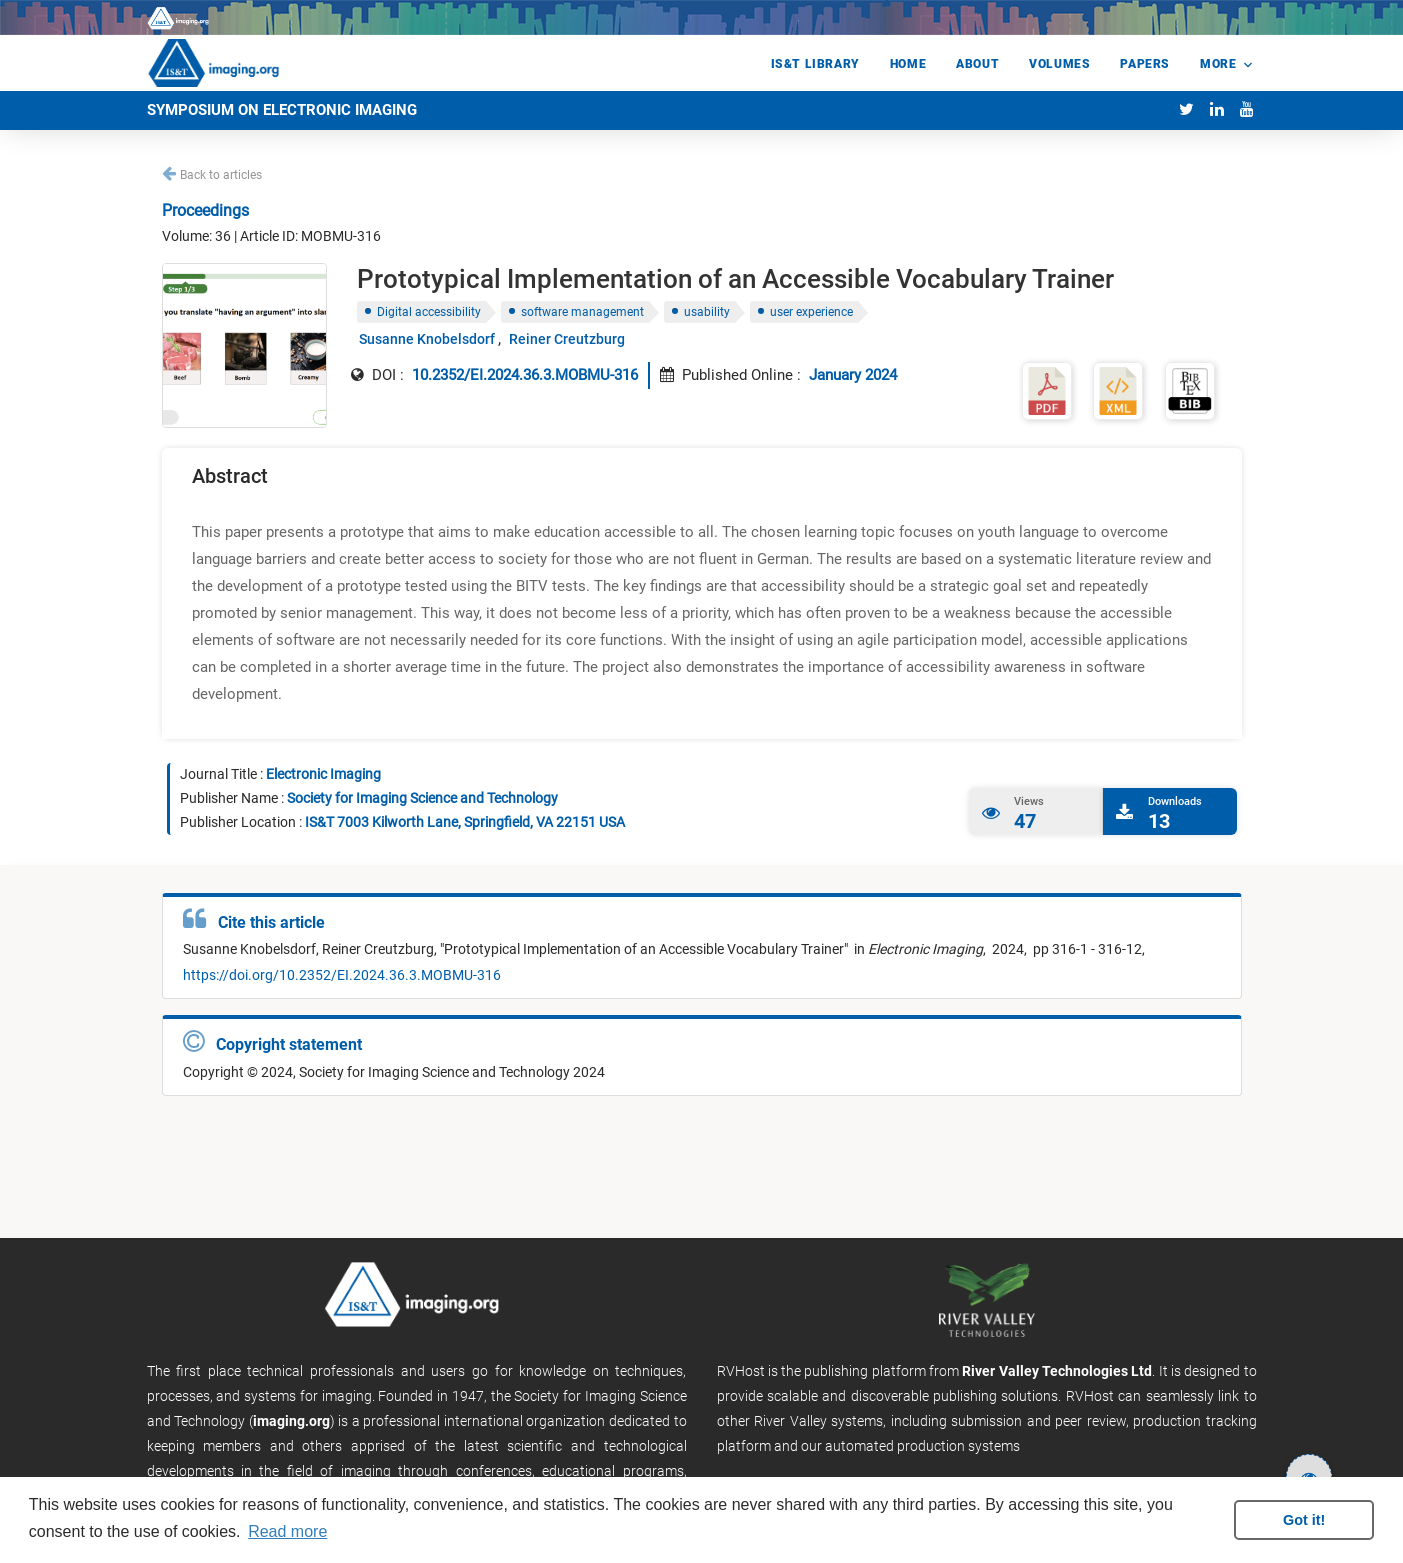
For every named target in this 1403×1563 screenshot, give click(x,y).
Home (908, 64)
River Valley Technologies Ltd (1057, 1371)
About (977, 64)
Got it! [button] (1304, 1520)
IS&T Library (815, 64)
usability (707, 312)
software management (582, 312)
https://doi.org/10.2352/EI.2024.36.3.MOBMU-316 (342, 975)
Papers (1145, 64)
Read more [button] (287, 1531)
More (1218, 64)
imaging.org (291, 1421)
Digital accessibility (429, 312)
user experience (811, 312)
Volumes (1059, 64)
